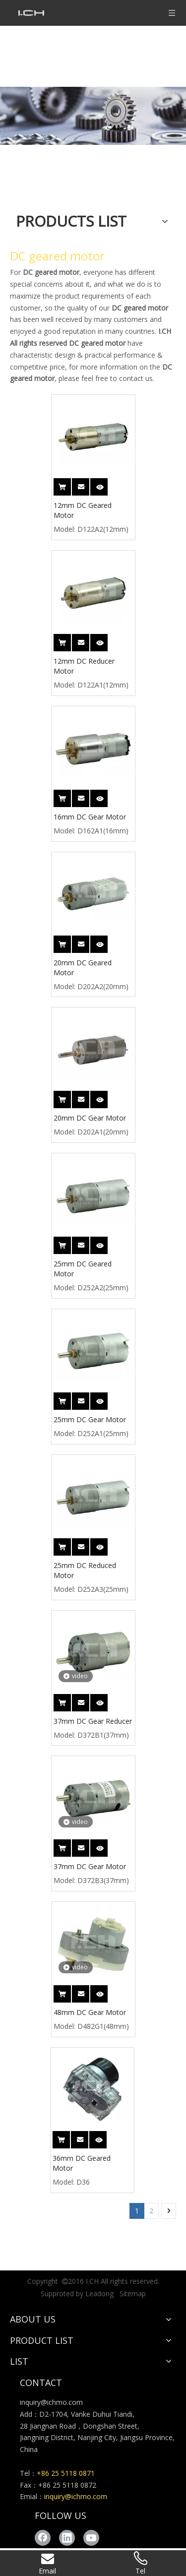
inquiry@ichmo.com (51, 2402)
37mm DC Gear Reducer (93, 1721)
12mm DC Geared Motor (83, 510)
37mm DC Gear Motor (90, 1866)
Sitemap (133, 2293)
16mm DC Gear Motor (90, 816)
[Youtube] (91, 2538)
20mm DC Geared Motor (83, 967)
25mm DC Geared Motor (83, 1268)
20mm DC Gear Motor (90, 1118)
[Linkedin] (67, 2538)
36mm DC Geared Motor (82, 2163)
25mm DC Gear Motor (90, 1419)
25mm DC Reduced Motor (85, 1570)
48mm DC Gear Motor (90, 2012)
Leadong (99, 2293)
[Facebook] (43, 2538)
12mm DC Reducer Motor (84, 666)
